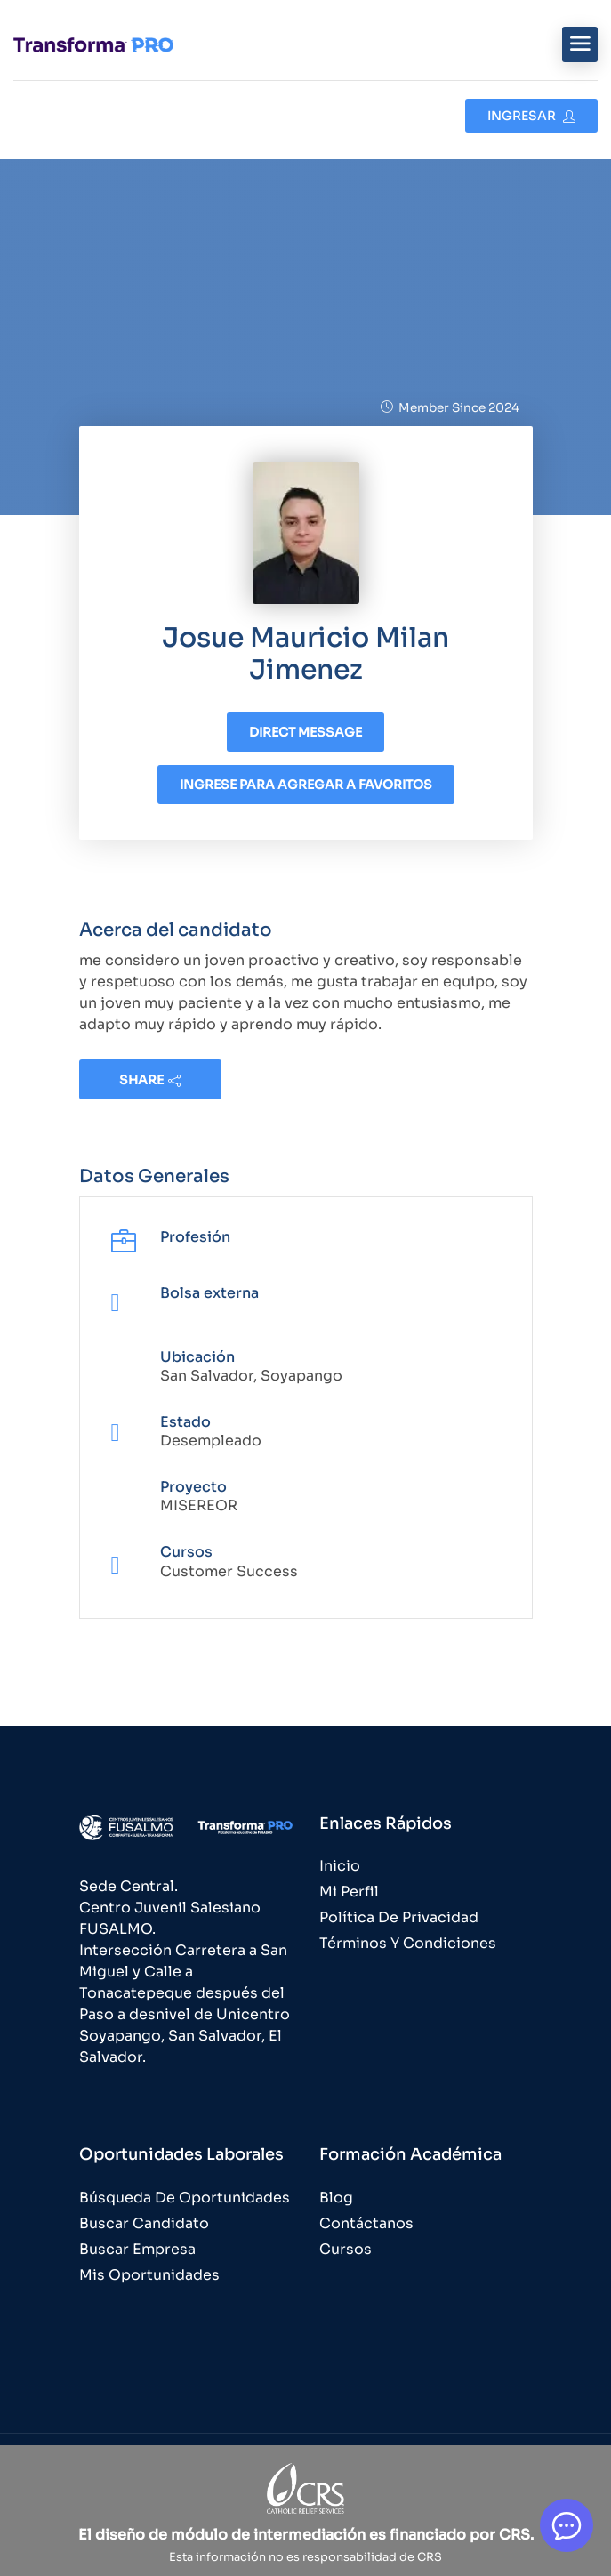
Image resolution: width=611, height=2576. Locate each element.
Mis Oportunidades (149, 2275)
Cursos (345, 2249)
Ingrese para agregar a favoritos (306, 785)
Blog (336, 2197)
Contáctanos (366, 2223)
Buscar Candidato (144, 2223)
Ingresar (531, 116)
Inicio (339, 1865)
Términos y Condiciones (407, 1943)
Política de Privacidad (398, 1917)
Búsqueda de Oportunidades (184, 2197)
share (150, 1080)
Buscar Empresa (137, 2249)
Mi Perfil (349, 1891)
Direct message (305, 732)
